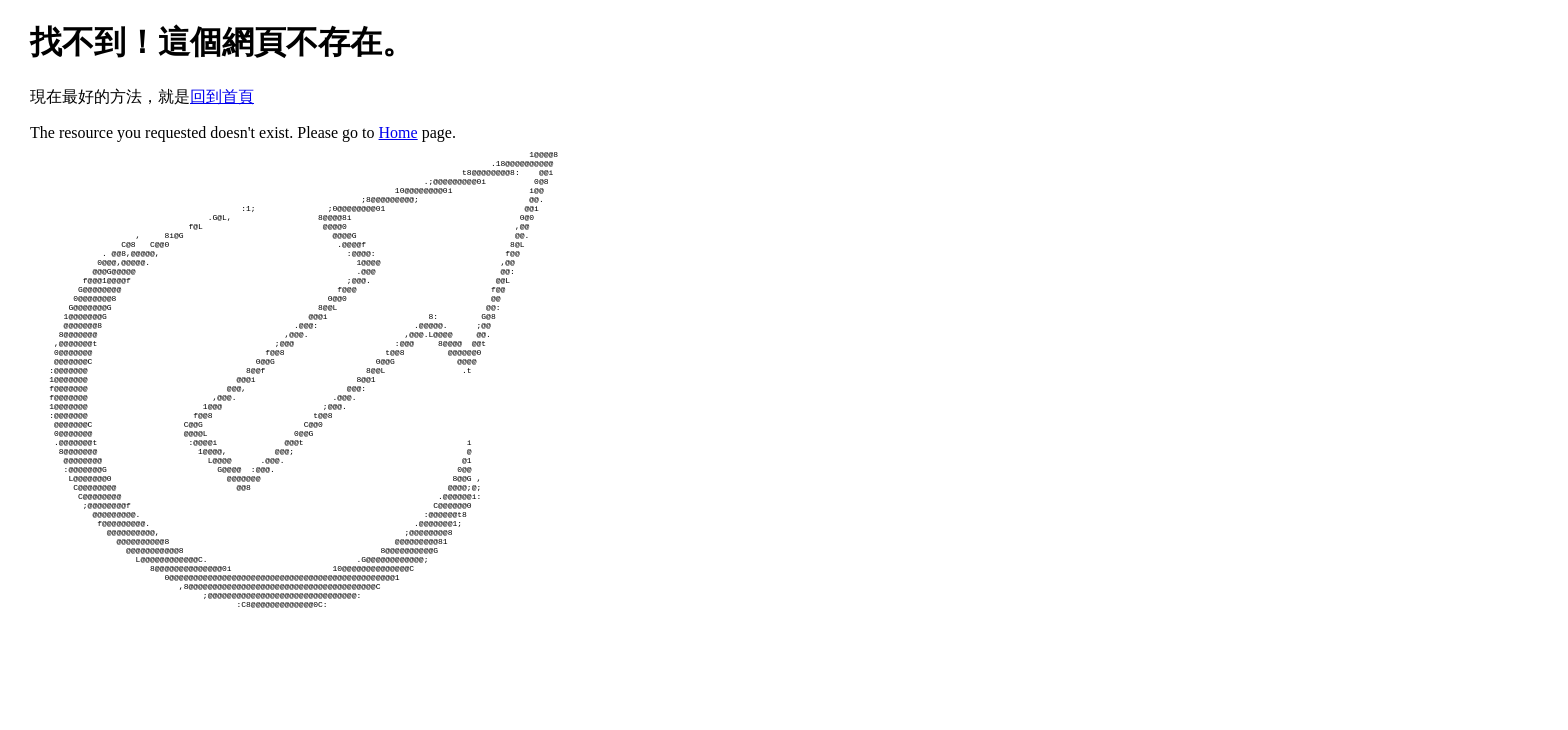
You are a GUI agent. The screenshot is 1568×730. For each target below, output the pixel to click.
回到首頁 (222, 96)
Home (398, 132)
